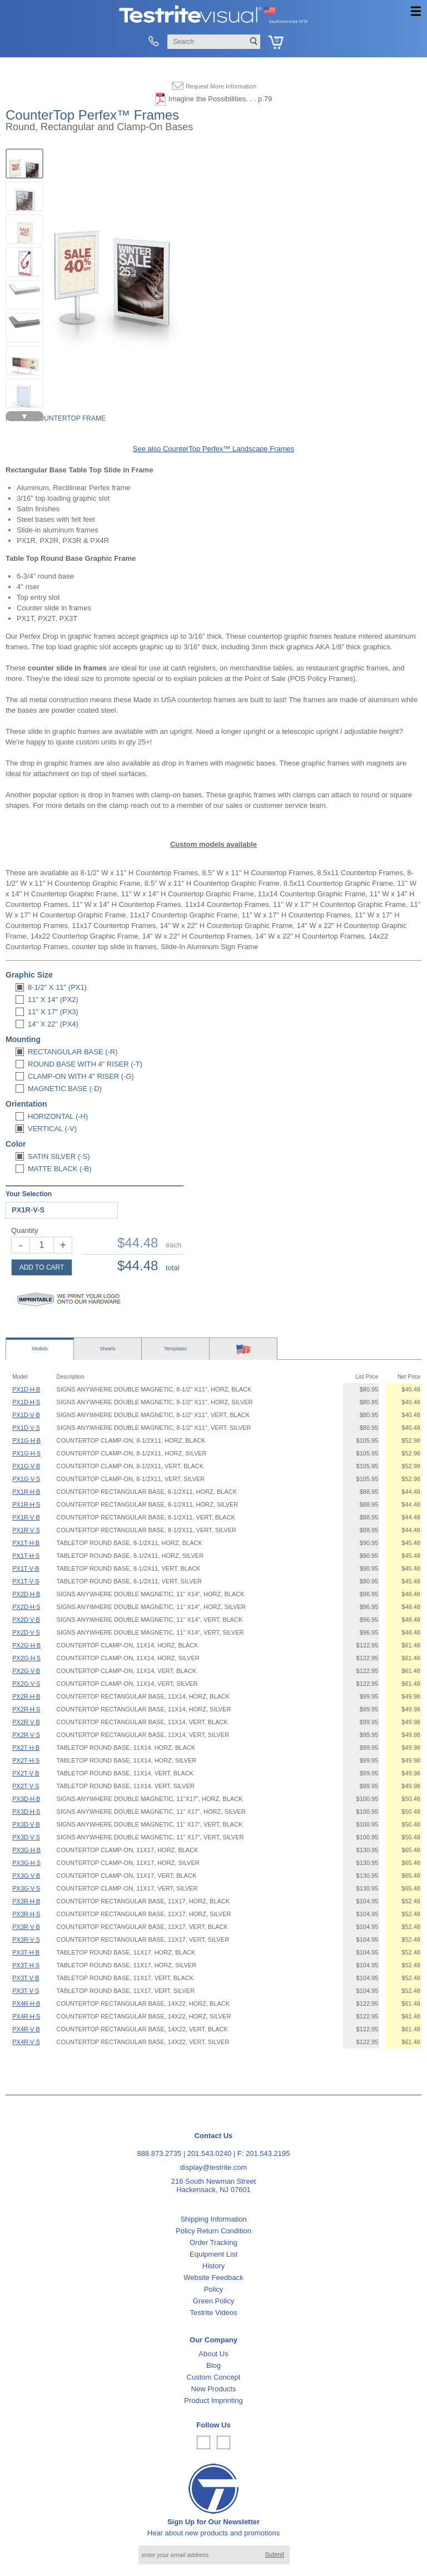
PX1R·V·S (26, 1530)
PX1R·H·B (26, 1491)
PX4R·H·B (26, 2003)
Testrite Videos (213, 2312)
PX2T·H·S (25, 1760)
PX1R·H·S (26, 1504)
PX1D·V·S (26, 1427)
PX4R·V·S (26, 2042)
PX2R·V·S (26, 1734)
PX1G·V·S (26, 1478)
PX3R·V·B (26, 1926)
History (213, 2266)
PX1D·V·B (26, 1415)
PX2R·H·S (26, 1709)
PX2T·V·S (25, 1786)
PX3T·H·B (25, 1952)
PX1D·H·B (26, 1389)
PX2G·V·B (26, 1670)
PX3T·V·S (25, 1990)
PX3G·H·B (26, 1850)
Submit (274, 2554)
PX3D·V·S (26, 1837)
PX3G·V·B (26, 1875)
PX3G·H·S (26, 1862)
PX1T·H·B (25, 1542)
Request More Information (221, 86)
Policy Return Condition (213, 2231)
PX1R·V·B (26, 1517)
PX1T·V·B (25, 1568)
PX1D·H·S (26, 1402)
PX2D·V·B (26, 1619)
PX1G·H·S (26, 1453)
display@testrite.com (213, 2167)
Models (40, 1348)
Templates (175, 1348)
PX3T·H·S (25, 1965)
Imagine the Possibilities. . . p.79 (220, 99)
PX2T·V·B (25, 1773)
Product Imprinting (213, 2400)
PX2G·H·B (26, 1645)
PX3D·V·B (26, 1824)
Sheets (107, 1348)
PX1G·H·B (26, 1440)
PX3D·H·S (26, 1811)
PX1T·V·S (25, 1581)
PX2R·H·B (26, 1696)
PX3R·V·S (26, 1939)
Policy (214, 2289)
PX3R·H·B (26, 1901)
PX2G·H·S (26, 1658)
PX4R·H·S (26, 2016)
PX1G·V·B (26, 1466)
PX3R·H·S (26, 1914)
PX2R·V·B (26, 1722)
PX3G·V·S (26, 1888)
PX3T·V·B (25, 1978)
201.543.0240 (209, 2153)
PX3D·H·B (26, 1798)
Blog (213, 2365)
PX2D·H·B (26, 1594)
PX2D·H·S (26, 1606)
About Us (213, 2354)
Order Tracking (213, 2242)
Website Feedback (213, 2277)
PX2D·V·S (26, 1632)
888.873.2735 (159, 2153)
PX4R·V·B (26, 2029)
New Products (213, 2389)
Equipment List (213, 2254)
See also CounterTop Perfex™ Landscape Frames (214, 449)
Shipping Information (213, 2219)
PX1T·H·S (25, 1555)
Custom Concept (214, 2377)
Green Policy (213, 2301)
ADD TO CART (41, 1267)
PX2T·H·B (25, 1747)
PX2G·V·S (26, 1683)
